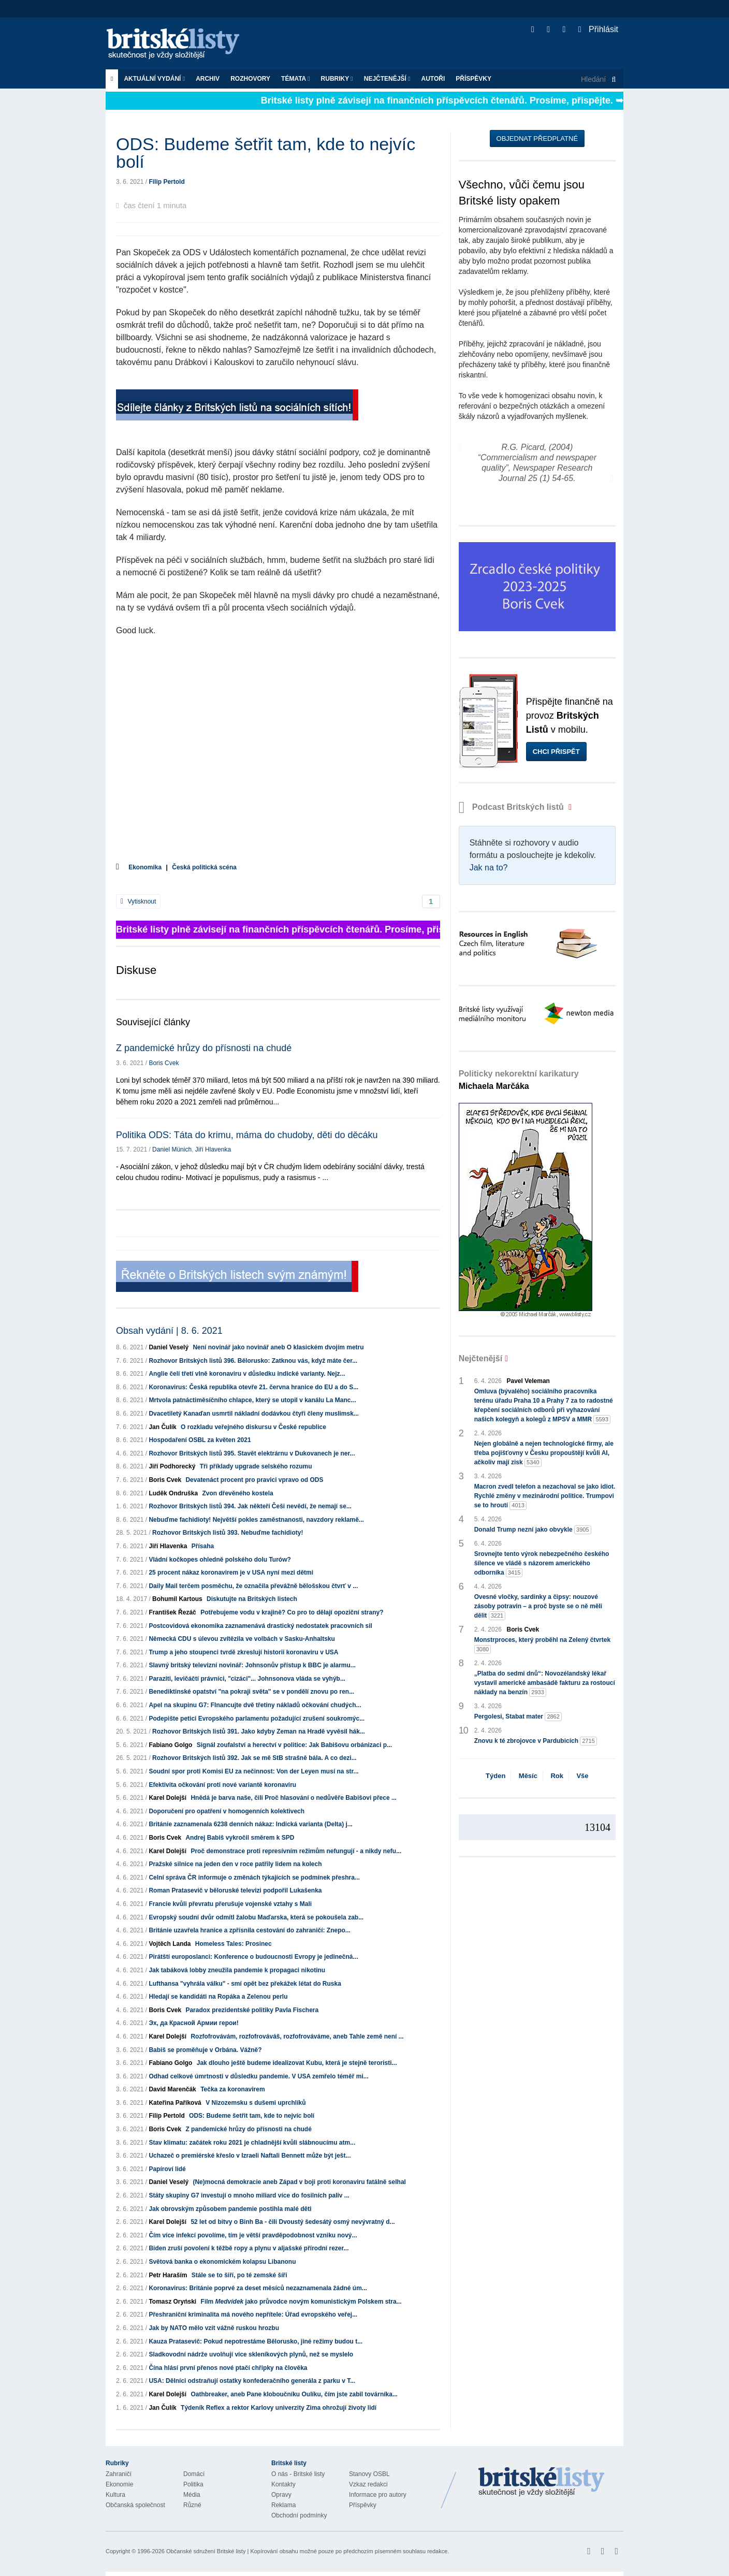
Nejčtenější (387, 78)
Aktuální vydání (154, 78)
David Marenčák (172, 2089)
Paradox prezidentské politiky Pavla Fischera (251, 2010)
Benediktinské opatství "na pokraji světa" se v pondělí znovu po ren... (251, 1691)
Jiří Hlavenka (213, 1149)
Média (191, 2494)
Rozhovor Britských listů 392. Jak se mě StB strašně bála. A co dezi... (254, 1758)
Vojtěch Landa (170, 1943)
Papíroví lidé (167, 2169)
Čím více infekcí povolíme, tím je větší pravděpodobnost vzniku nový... (253, 2235)
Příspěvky (473, 78)
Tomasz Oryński (172, 2301)
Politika (193, 2484)
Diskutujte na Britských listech (252, 1599)
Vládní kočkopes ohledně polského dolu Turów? (219, 1559)
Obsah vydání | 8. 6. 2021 (169, 1331)
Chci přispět (556, 751)
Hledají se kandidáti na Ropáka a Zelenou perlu (218, 1996)
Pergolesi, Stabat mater (518, 1716)
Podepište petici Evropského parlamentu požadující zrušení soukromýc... (256, 1718)
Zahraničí (119, 2474)
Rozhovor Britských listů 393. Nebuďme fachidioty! (227, 1532)
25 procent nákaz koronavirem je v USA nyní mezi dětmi (231, 1572)
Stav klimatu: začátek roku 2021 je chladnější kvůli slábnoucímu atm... (252, 2142)
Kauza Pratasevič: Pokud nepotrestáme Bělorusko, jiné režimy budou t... (255, 2341)
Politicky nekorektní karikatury (519, 1079)
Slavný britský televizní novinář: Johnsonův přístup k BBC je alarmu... (252, 1665)
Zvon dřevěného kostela (237, 1493)
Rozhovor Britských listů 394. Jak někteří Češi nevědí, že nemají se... (250, 1506)
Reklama (283, 2505)
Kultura (115, 2494)
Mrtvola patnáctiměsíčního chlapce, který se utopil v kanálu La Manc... (252, 1400)
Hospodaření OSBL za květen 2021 (200, 1440)
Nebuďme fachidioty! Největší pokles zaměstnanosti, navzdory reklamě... (256, 1519)
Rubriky (337, 78)
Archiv (208, 78)
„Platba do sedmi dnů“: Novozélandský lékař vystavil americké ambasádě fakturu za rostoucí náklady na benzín (544, 1683)
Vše (582, 1776)
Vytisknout (138, 901)
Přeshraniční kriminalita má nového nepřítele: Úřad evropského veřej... (253, 2314)
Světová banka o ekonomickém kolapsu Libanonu (222, 2261)
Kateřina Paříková (175, 2102)
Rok (556, 1776)
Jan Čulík (162, 1427)
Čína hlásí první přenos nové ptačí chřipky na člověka (228, 2367)
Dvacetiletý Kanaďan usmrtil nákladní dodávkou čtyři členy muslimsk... (253, 1413)
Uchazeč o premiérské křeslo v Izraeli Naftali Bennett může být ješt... (250, 2155)
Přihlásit (598, 29)
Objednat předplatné (537, 138)
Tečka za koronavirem (232, 2089)
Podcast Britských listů (512, 807)
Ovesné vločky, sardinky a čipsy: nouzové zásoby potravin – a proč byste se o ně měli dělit (538, 1606)
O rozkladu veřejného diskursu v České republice (253, 1427)
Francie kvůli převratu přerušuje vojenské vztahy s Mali (230, 1904)
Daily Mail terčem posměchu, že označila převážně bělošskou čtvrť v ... (253, 1586)
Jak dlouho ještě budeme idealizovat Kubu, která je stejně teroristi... (297, 2062)
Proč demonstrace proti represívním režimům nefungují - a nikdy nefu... (296, 1851)
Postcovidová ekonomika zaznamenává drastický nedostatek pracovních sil (260, 1625)
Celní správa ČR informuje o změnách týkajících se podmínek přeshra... (254, 1877)
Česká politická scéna (204, 867)
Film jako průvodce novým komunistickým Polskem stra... (301, 2301)
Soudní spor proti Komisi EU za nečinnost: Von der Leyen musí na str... (253, 1771)
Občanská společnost (135, 2505)
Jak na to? (489, 867)
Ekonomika (145, 867)
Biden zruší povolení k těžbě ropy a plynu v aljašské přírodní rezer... (248, 2248)
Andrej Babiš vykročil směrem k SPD (239, 1837)
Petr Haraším (168, 2275)
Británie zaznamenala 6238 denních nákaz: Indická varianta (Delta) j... (250, 1824)
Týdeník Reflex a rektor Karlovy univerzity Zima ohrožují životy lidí (278, 2407)
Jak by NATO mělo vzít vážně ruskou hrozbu (214, 2328)
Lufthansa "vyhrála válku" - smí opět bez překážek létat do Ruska (245, 1983)
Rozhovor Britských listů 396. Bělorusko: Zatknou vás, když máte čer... (253, 1360)
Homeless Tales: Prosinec (233, 1943)
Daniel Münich (172, 1149)
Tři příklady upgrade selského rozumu (256, 1466)
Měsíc (528, 1776)
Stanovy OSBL (369, 2474)
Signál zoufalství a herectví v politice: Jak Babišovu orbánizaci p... (294, 1745)
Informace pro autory (377, 2494)
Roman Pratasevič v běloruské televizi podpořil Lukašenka (235, 1890)
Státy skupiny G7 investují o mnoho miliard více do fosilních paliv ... (249, 2195)
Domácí (194, 2474)
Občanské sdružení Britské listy (205, 2551)
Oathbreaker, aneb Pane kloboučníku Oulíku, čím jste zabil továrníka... (294, 2394)
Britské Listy (541, 2482)
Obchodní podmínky (299, 2515)
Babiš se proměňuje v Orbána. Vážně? (205, 2050)
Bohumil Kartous (177, 1599)
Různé (192, 2505)
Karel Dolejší (167, 1797)
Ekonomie (119, 2484)
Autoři (433, 78)
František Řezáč (172, 1612)
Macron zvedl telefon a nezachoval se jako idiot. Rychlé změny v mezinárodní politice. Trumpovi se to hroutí (545, 1496)
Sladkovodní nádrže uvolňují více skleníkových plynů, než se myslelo (251, 2354)
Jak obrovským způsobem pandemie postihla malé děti (230, 2209)
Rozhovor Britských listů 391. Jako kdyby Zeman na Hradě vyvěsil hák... (258, 1731)
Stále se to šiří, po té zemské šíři (239, 2275)
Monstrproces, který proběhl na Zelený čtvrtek (542, 1645)
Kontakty (283, 2484)
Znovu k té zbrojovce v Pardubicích (535, 1741)
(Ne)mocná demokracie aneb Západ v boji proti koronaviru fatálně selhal (299, 2182)
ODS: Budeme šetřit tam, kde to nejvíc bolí (251, 2115)
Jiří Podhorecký (172, 1466)
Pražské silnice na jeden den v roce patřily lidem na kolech (235, 1864)
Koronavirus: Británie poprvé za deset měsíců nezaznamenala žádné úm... (258, 2288)
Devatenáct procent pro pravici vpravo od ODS (254, 1479)
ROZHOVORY (250, 78)
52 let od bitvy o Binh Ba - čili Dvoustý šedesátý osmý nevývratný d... (293, 2221)
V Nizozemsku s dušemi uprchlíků (255, 2102)
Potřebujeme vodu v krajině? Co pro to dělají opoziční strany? (291, 1612)
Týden (495, 1776)
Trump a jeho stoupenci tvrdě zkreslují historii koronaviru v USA (243, 1652)
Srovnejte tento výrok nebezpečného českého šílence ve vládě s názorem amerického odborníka (541, 1563)
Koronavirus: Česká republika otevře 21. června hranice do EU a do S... (253, 1387)
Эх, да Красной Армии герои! (193, 2023)
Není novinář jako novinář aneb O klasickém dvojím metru (278, 1347)
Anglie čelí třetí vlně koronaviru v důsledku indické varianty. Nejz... (247, 1373)
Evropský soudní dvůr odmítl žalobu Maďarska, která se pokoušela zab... (256, 1917)
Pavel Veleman (528, 1381)
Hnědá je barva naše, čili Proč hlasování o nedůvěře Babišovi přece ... (294, 1797)
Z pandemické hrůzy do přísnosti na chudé (203, 1048)
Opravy (281, 2494)
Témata (295, 78)
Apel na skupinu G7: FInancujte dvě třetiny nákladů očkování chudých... (255, 1705)
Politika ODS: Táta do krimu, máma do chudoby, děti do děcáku (247, 1135)
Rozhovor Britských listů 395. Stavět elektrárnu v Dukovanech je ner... (252, 1453)
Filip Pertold (166, 181)
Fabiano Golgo (170, 1745)
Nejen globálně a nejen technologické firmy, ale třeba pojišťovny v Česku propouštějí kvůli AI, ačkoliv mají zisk (544, 1453)
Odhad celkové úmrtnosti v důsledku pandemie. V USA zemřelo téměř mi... (258, 2076)
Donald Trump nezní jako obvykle (532, 1529)
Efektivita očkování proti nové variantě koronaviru (222, 1784)
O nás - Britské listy (298, 2474)
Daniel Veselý (168, 1347)
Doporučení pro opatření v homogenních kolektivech (226, 1811)
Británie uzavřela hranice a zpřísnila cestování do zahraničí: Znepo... (249, 1930)
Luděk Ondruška (173, 1493)
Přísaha (203, 1546)
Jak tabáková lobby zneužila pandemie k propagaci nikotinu (237, 1970)
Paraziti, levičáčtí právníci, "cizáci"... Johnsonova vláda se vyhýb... (247, 1678)
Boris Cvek (164, 1063)
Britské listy (178, 44)
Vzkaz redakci (368, 2484)
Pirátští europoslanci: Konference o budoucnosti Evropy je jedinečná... (253, 1956)
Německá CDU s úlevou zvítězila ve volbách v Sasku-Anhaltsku (241, 1638)
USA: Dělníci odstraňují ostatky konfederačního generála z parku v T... (252, 2380)
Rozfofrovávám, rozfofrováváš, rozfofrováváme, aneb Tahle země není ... (297, 2036)
